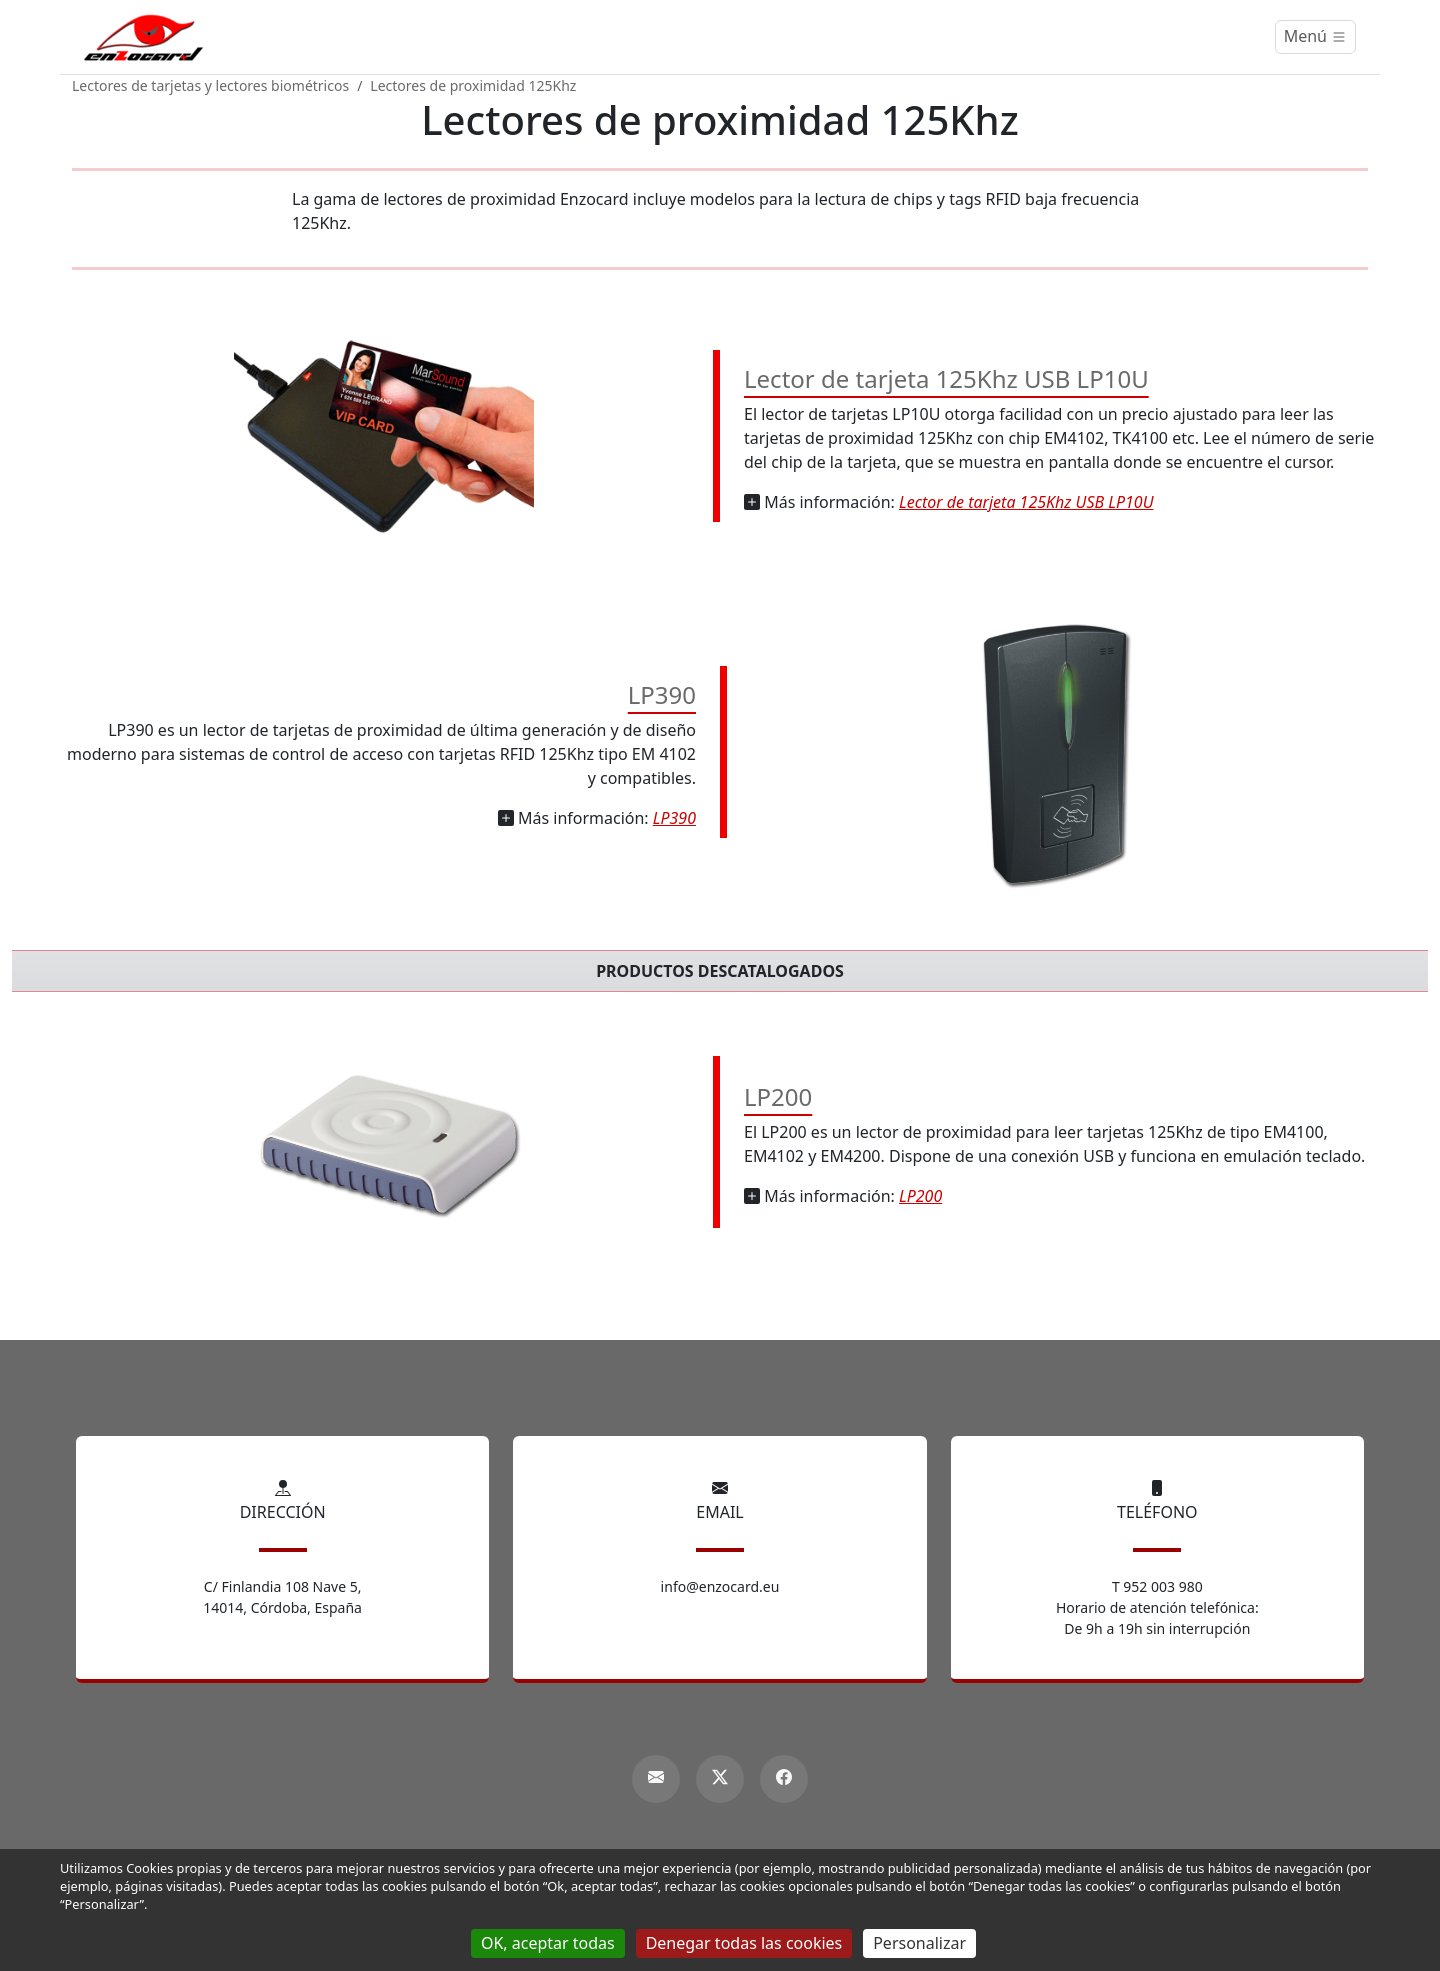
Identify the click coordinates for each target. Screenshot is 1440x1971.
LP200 (778, 1096)
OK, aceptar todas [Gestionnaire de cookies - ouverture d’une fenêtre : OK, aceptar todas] (548, 1943)
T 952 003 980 (1157, 1586)
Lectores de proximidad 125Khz (473, 85)
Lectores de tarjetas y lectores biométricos (210, 85)
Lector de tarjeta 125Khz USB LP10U (946, 378)
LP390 (662, 694)
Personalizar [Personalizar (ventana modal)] (919, 1943)
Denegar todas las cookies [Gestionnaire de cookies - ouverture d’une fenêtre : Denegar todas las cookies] (744, 1943)
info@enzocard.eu (720, 1586)
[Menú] (1315, 37)
